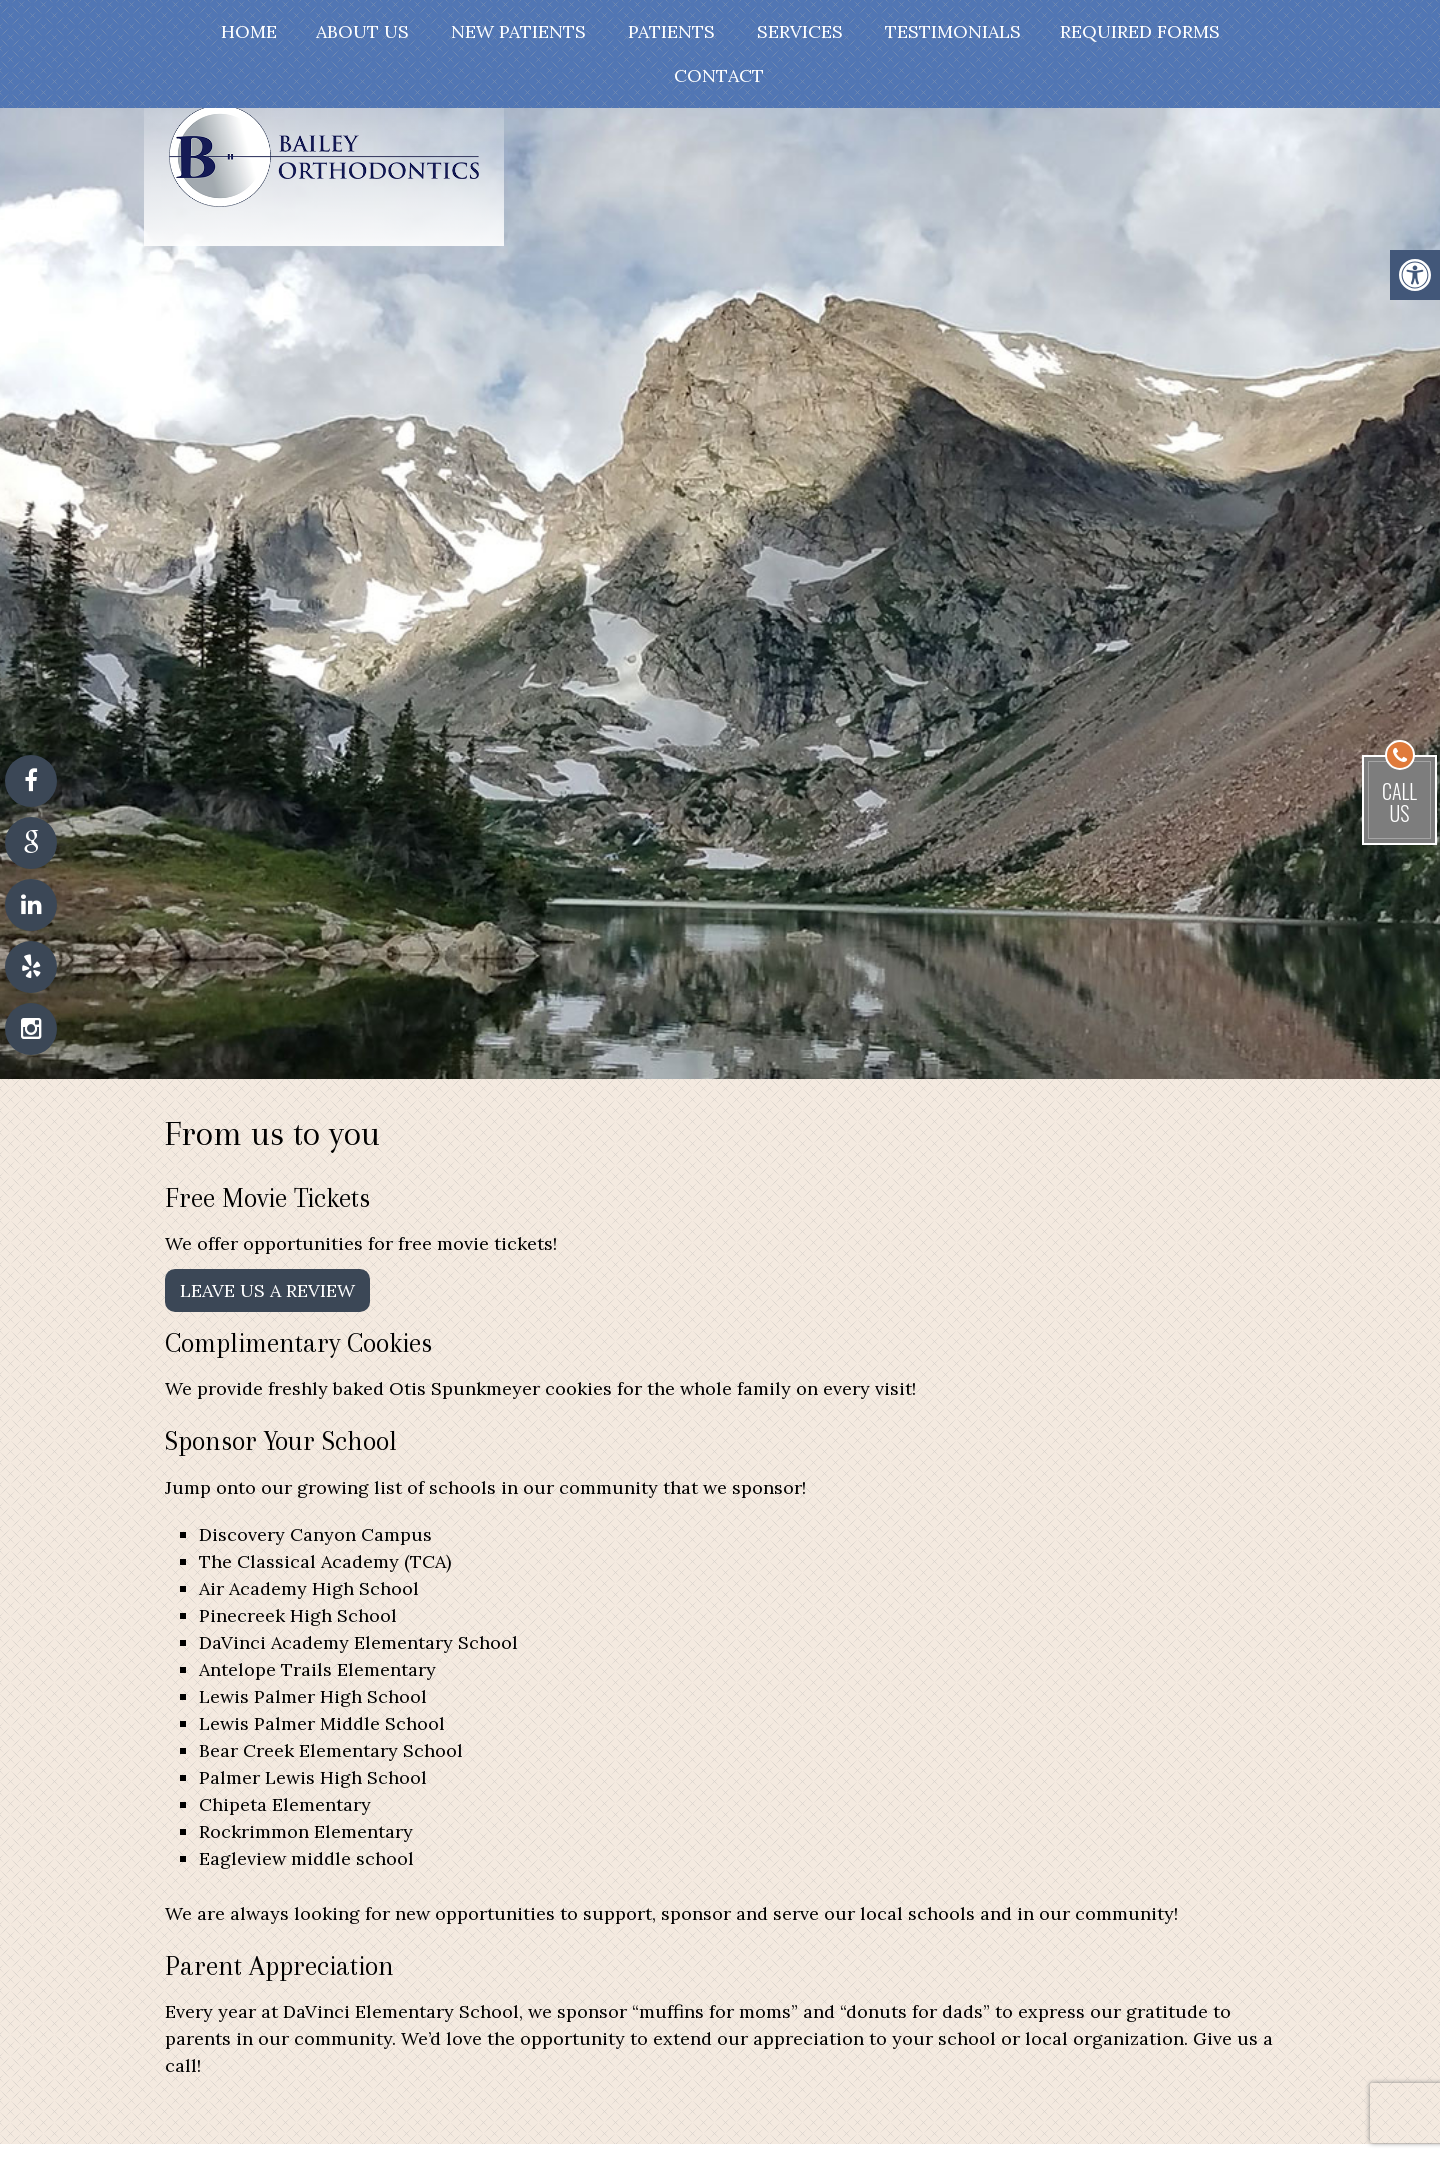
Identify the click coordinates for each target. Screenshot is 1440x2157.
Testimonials (953, 31)
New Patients (518, 31)
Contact (719, 75)
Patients (671, 31)
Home (249, 31)
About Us (362, 31)
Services (800, 31)
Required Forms (1140, 31)
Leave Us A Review (267, 1290)
